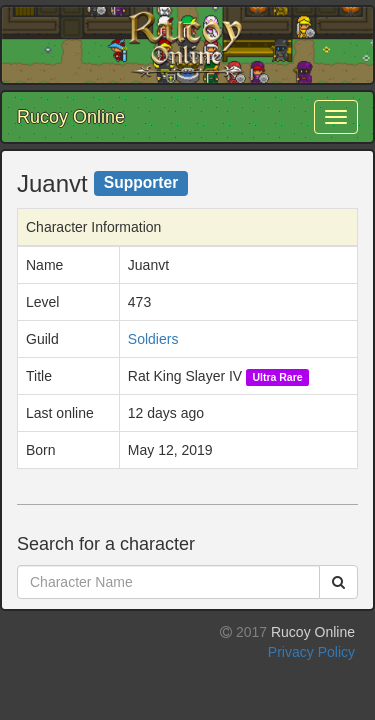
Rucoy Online (71, 117)
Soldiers (153, 339)
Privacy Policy (311, 652)
